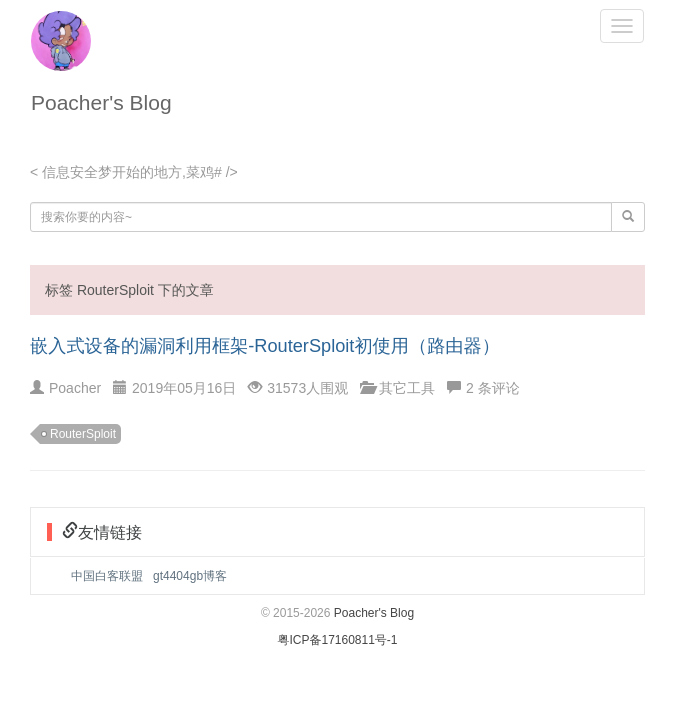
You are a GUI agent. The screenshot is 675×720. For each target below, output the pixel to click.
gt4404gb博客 (190, 576)
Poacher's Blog (101, 102)
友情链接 (110, 531)
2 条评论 (493, 388)
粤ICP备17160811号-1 (337, 640)
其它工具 (407, 388)
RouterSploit (83, 434)
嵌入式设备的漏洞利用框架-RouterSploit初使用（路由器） (265, 346)
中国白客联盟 (107, 576)
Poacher (75, 388)
